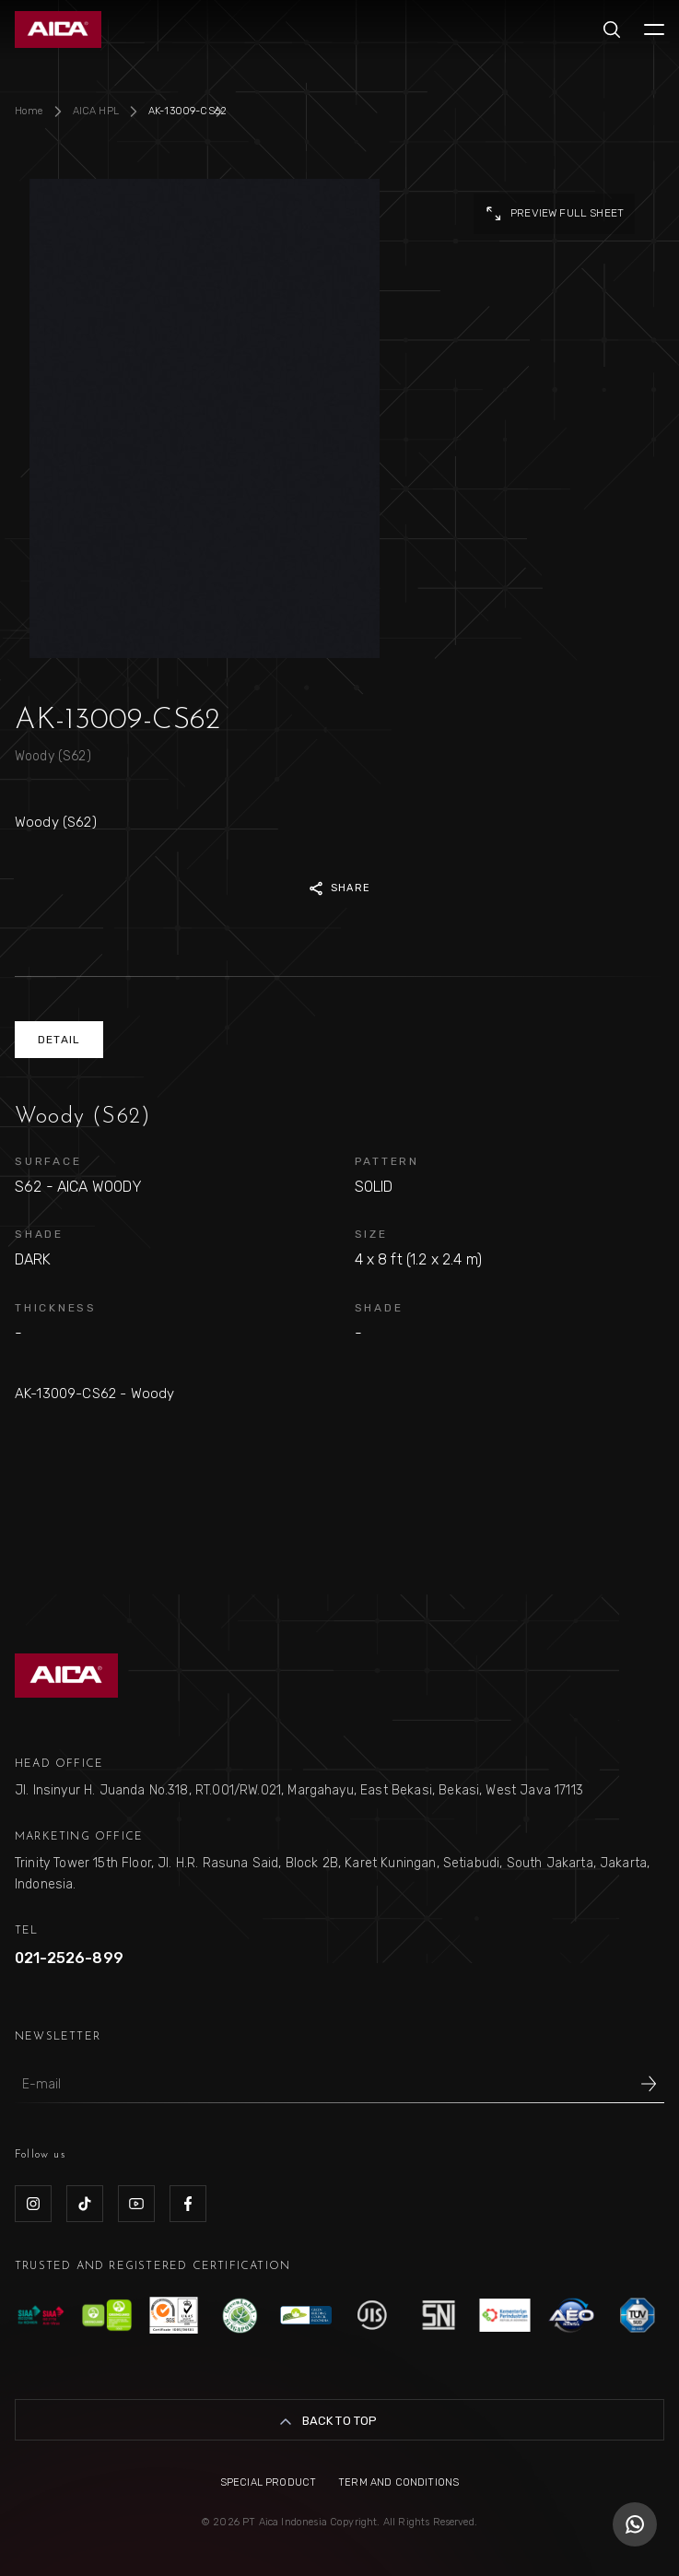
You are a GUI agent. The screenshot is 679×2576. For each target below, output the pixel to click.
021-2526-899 (69, 1958)
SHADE (39, 1234)
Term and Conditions (398, 2482)
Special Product (268, 2482)
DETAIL (59, 1039)
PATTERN (387, 1161)
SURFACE (48, 1161)
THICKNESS (56, 1307)
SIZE (371, 1234)
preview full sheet (554, 214)
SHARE (339, 888)
